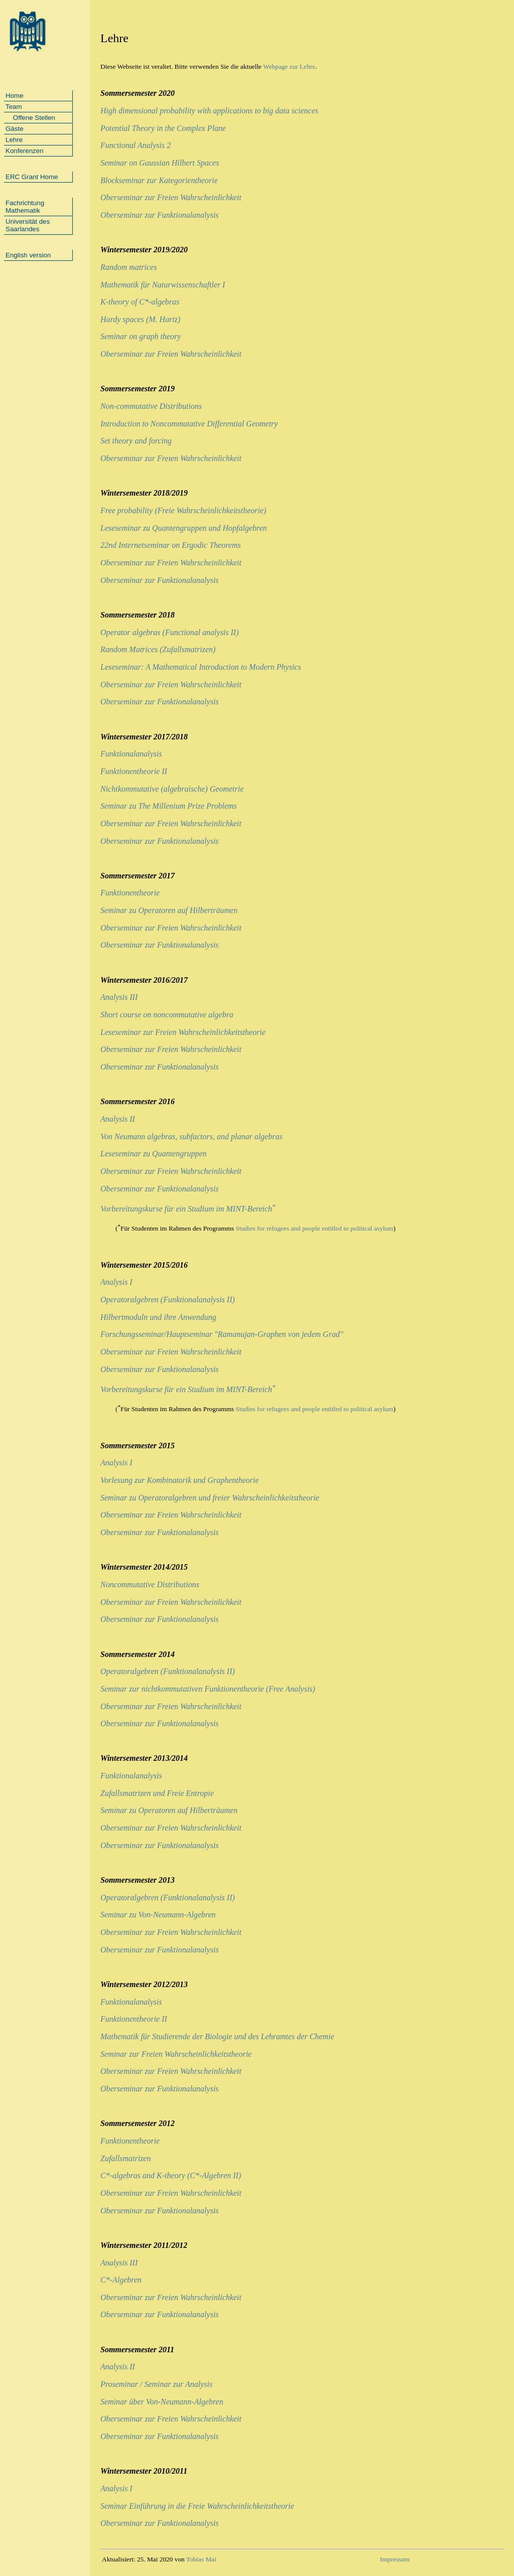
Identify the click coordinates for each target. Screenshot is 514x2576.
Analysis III (119, 997)
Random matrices (128, 267)
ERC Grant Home (32, 177)
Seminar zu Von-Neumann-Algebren (158, 1914)
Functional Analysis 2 (135, 145)
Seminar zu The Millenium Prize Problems (168, 806)
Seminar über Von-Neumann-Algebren (161, 2401)
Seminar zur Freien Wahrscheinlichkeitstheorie (175, 2054)
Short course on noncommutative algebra (166, 1014)
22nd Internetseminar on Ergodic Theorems (170, 545)
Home (15, 95)
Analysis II (117, 1119)
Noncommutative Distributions (149, 1584)
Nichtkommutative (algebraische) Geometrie (171, 789)
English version (28, 255)
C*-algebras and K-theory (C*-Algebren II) (170, 2175)
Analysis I (116, 1282)
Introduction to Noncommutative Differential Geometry (189, 423)
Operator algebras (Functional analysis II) (169, 632)
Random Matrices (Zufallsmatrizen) (157, 649)
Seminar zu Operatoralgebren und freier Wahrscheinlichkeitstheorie (209, 1497)
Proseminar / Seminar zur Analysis (156, 2384)
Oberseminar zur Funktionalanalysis (159, 215)
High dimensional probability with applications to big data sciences (209, 110)
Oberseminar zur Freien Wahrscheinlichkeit (170, 197)
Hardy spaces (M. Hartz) (140, 319)
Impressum (395, 2559)
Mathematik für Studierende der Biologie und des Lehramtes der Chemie (217, 2036)
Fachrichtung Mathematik (25, 206)
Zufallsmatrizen (125, 2158)
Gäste (15, 128)
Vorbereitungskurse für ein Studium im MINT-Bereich (188, 1208)
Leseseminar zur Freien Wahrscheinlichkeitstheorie (183, 1032)
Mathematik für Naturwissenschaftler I (162, 284)
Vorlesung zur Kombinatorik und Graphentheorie (179, 1480)
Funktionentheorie (130, 892)
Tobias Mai (201, 2559)
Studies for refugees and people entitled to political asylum (315, 1229)
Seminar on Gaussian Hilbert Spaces (159, 163)
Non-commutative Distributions (151, 406)
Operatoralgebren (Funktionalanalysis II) (167, 1299)
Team (14, 106)
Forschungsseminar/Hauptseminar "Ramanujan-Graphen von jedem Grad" (221, 1334)
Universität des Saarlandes (28, 225)
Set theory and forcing (136, 440)
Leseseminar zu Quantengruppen (153, 1153)
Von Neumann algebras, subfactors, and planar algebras (191, 1136)
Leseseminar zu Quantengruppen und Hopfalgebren (183, 528)
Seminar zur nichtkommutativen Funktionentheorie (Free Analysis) (207, 1689)
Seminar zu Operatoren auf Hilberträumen (168, 910)
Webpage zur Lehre (289, 66)
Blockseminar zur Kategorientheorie (159, 180)
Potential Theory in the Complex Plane (163, 128)
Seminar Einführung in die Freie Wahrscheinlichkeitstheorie (197, 2506)
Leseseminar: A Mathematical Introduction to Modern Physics (200, 667)
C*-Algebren (121, 2280)
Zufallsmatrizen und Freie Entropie (157, 1793)
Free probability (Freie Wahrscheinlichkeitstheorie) (183, 510)
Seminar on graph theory (140, 336)
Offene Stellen (30, 117)
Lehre (14, 139)
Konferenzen (25, 151)
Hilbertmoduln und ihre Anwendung (158, 1317)
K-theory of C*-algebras (139, 301)
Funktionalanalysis (131, 753)
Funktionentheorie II (133, 771)
